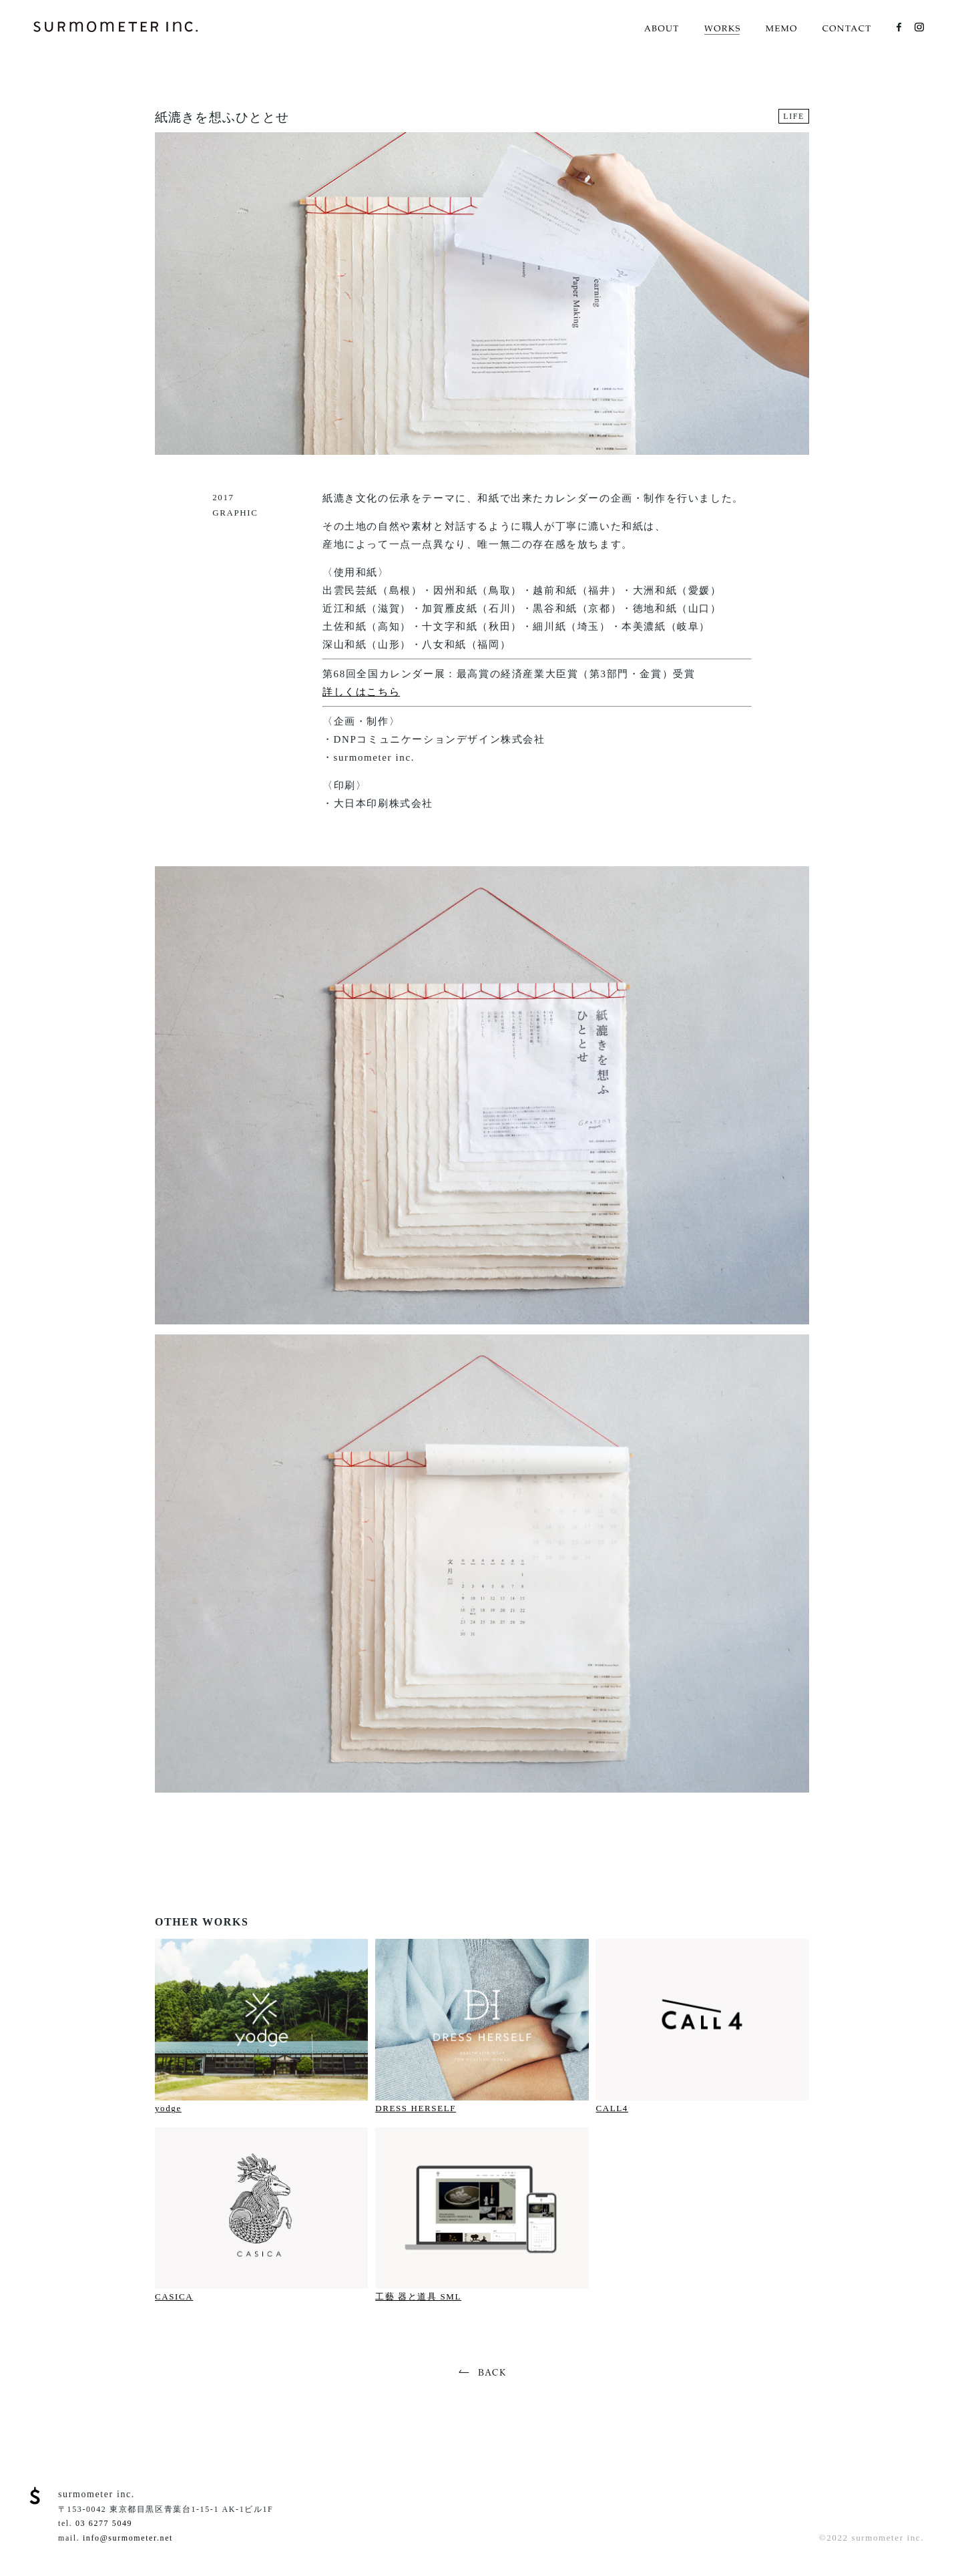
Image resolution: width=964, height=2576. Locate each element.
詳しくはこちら (361, 692)
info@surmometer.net (128, 2538)
